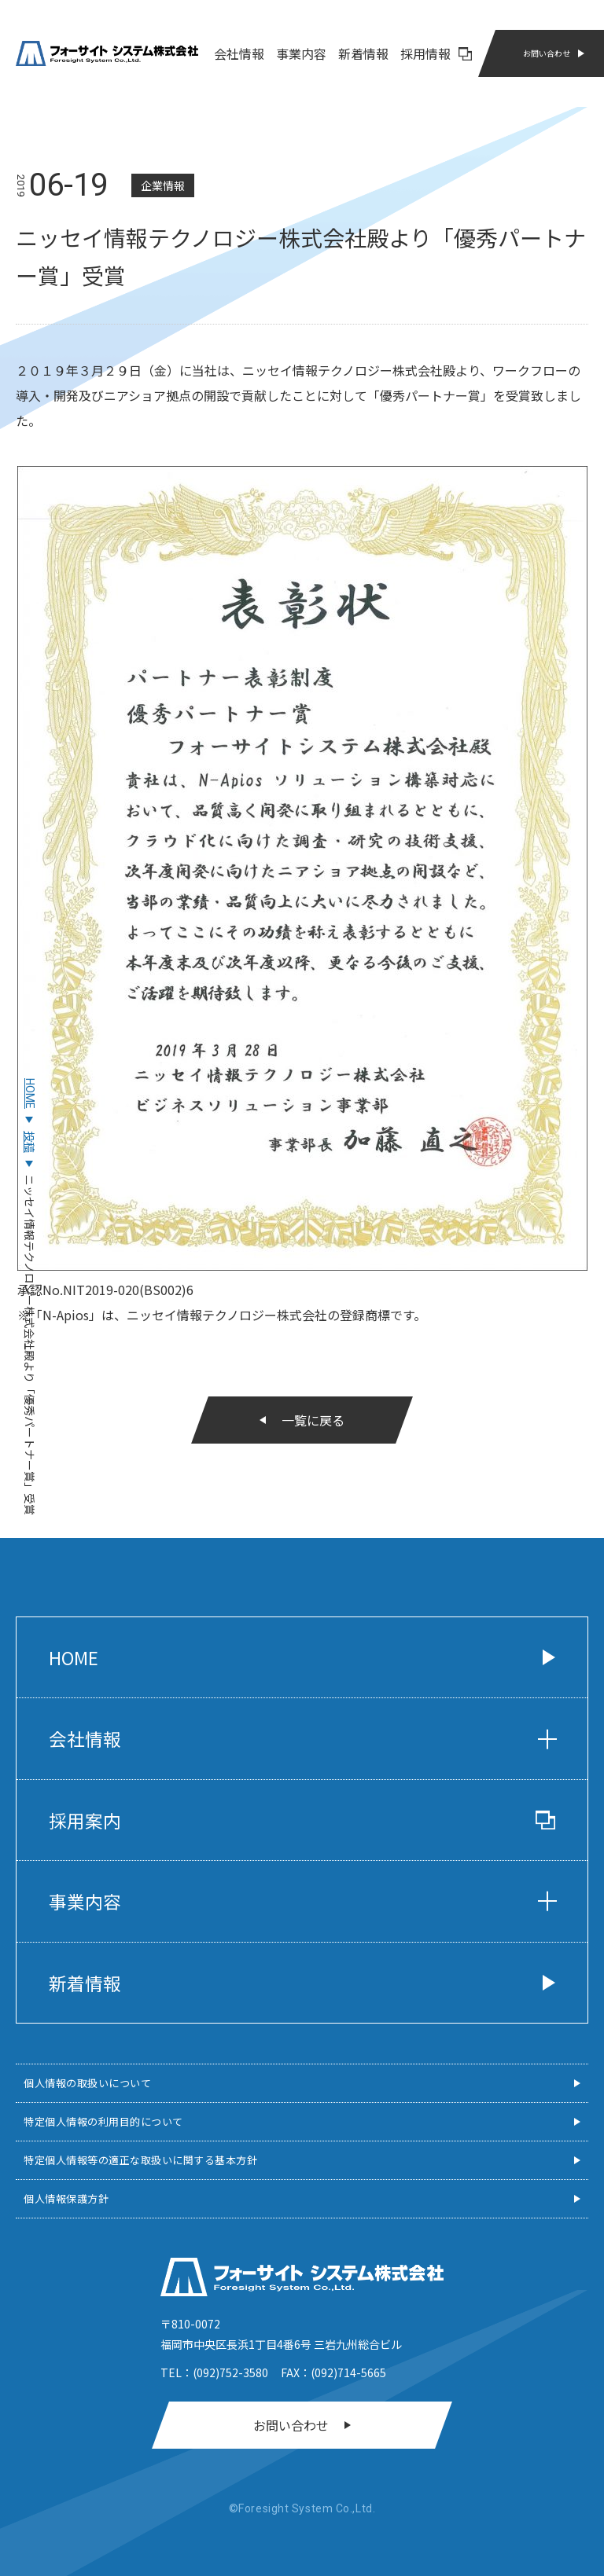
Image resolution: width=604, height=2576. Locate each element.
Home (73, 1657)
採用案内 (302, 1820)
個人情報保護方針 (66, 2198)
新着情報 (363, 53)
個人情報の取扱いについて (87, 2082)
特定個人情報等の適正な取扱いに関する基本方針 (140, 2159)
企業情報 (163, 185)
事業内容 (301, 53)
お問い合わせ (546, 53)
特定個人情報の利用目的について (103, 2121)
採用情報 (436, 53)
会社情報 (239, 53)
